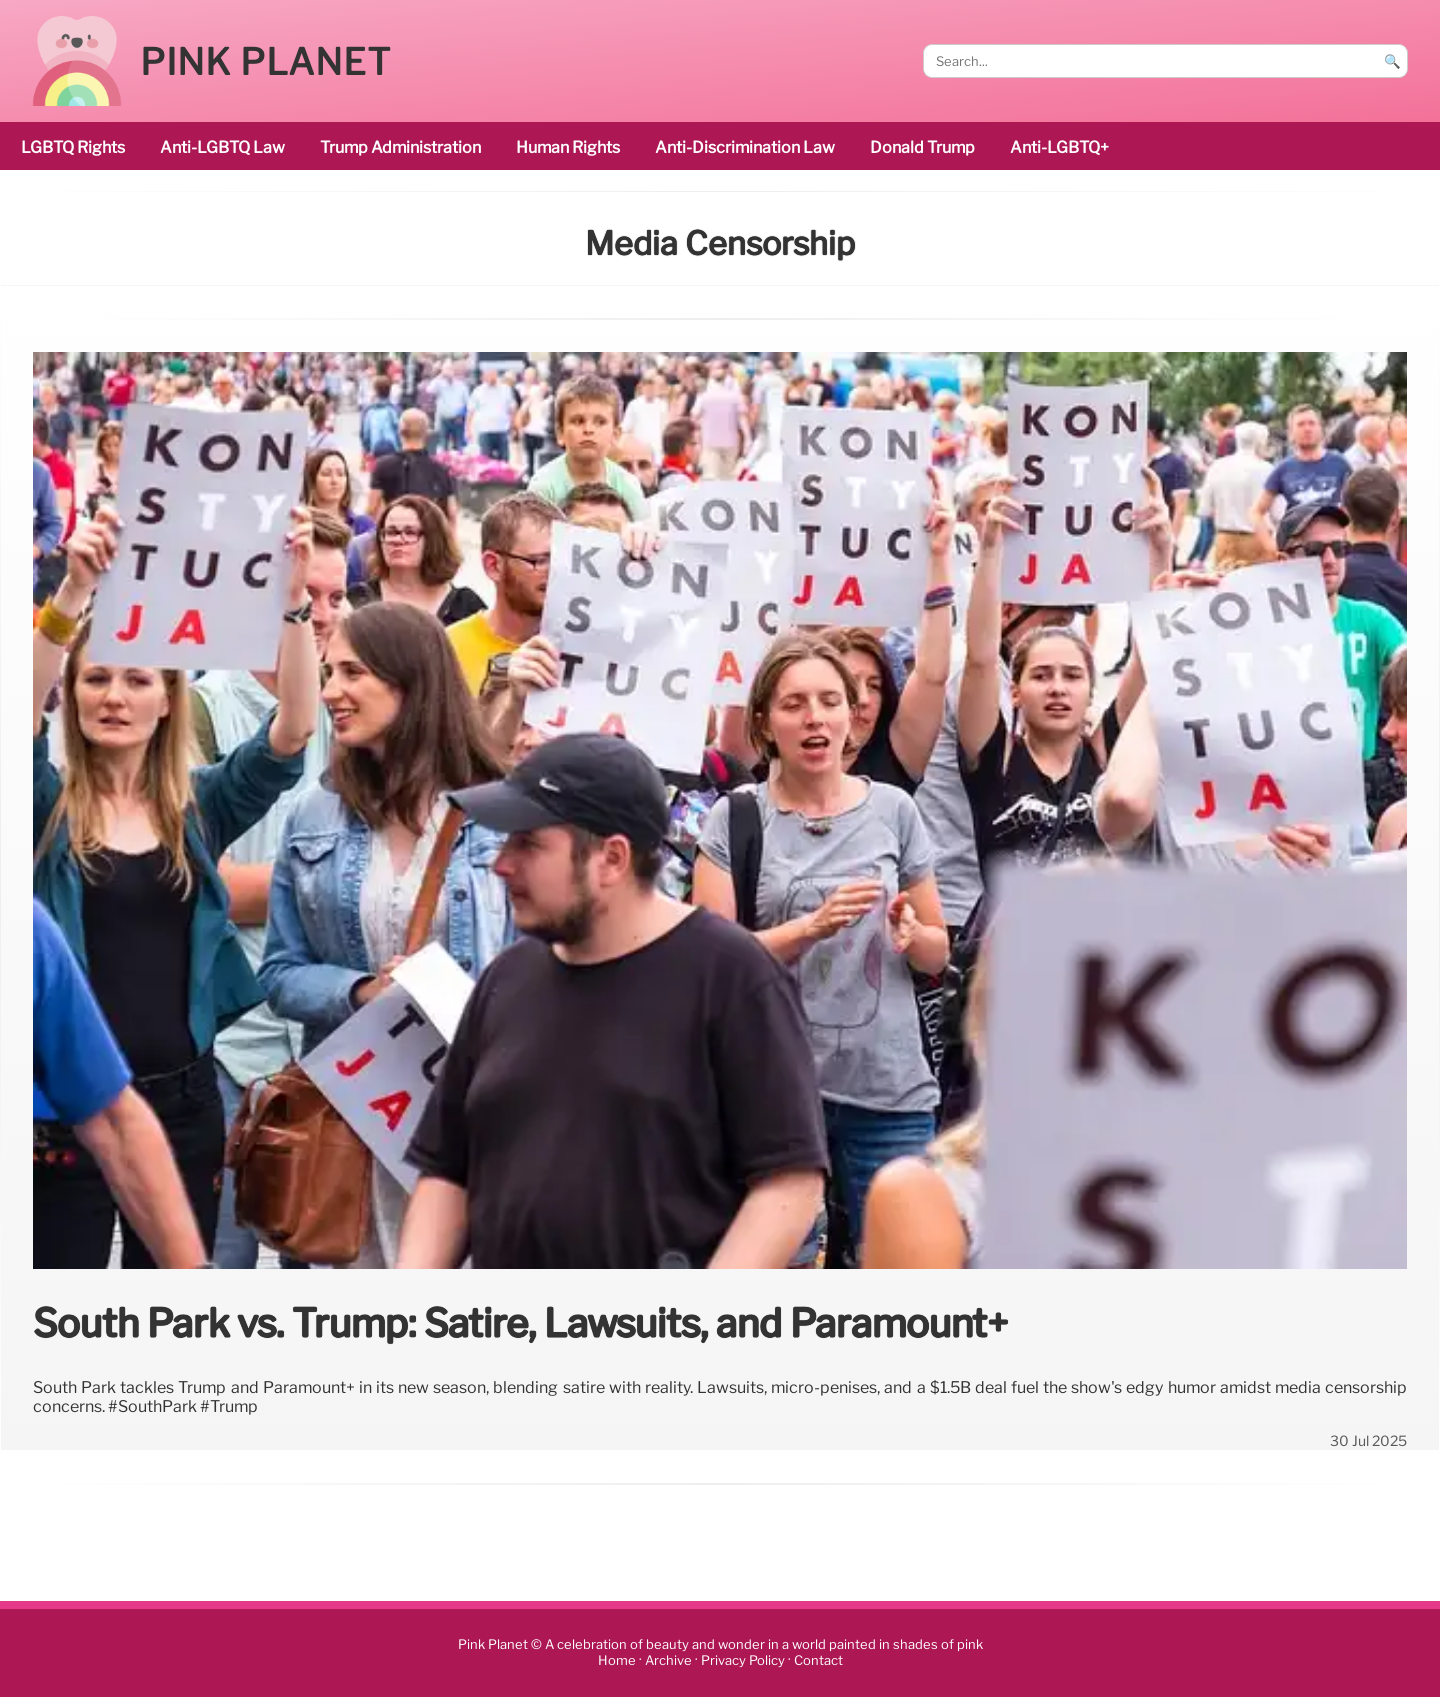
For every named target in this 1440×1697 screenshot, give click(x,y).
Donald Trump (922, 147)
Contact (818, 1661)
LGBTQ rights (73, 147)
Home (617, 1661)
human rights (568, 147)
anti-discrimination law (745, 147)
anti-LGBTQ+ (1059, 147)
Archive (668, 1661)
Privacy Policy (743, 1661)
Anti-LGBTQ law (222, 147)
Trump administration (400, 147)
